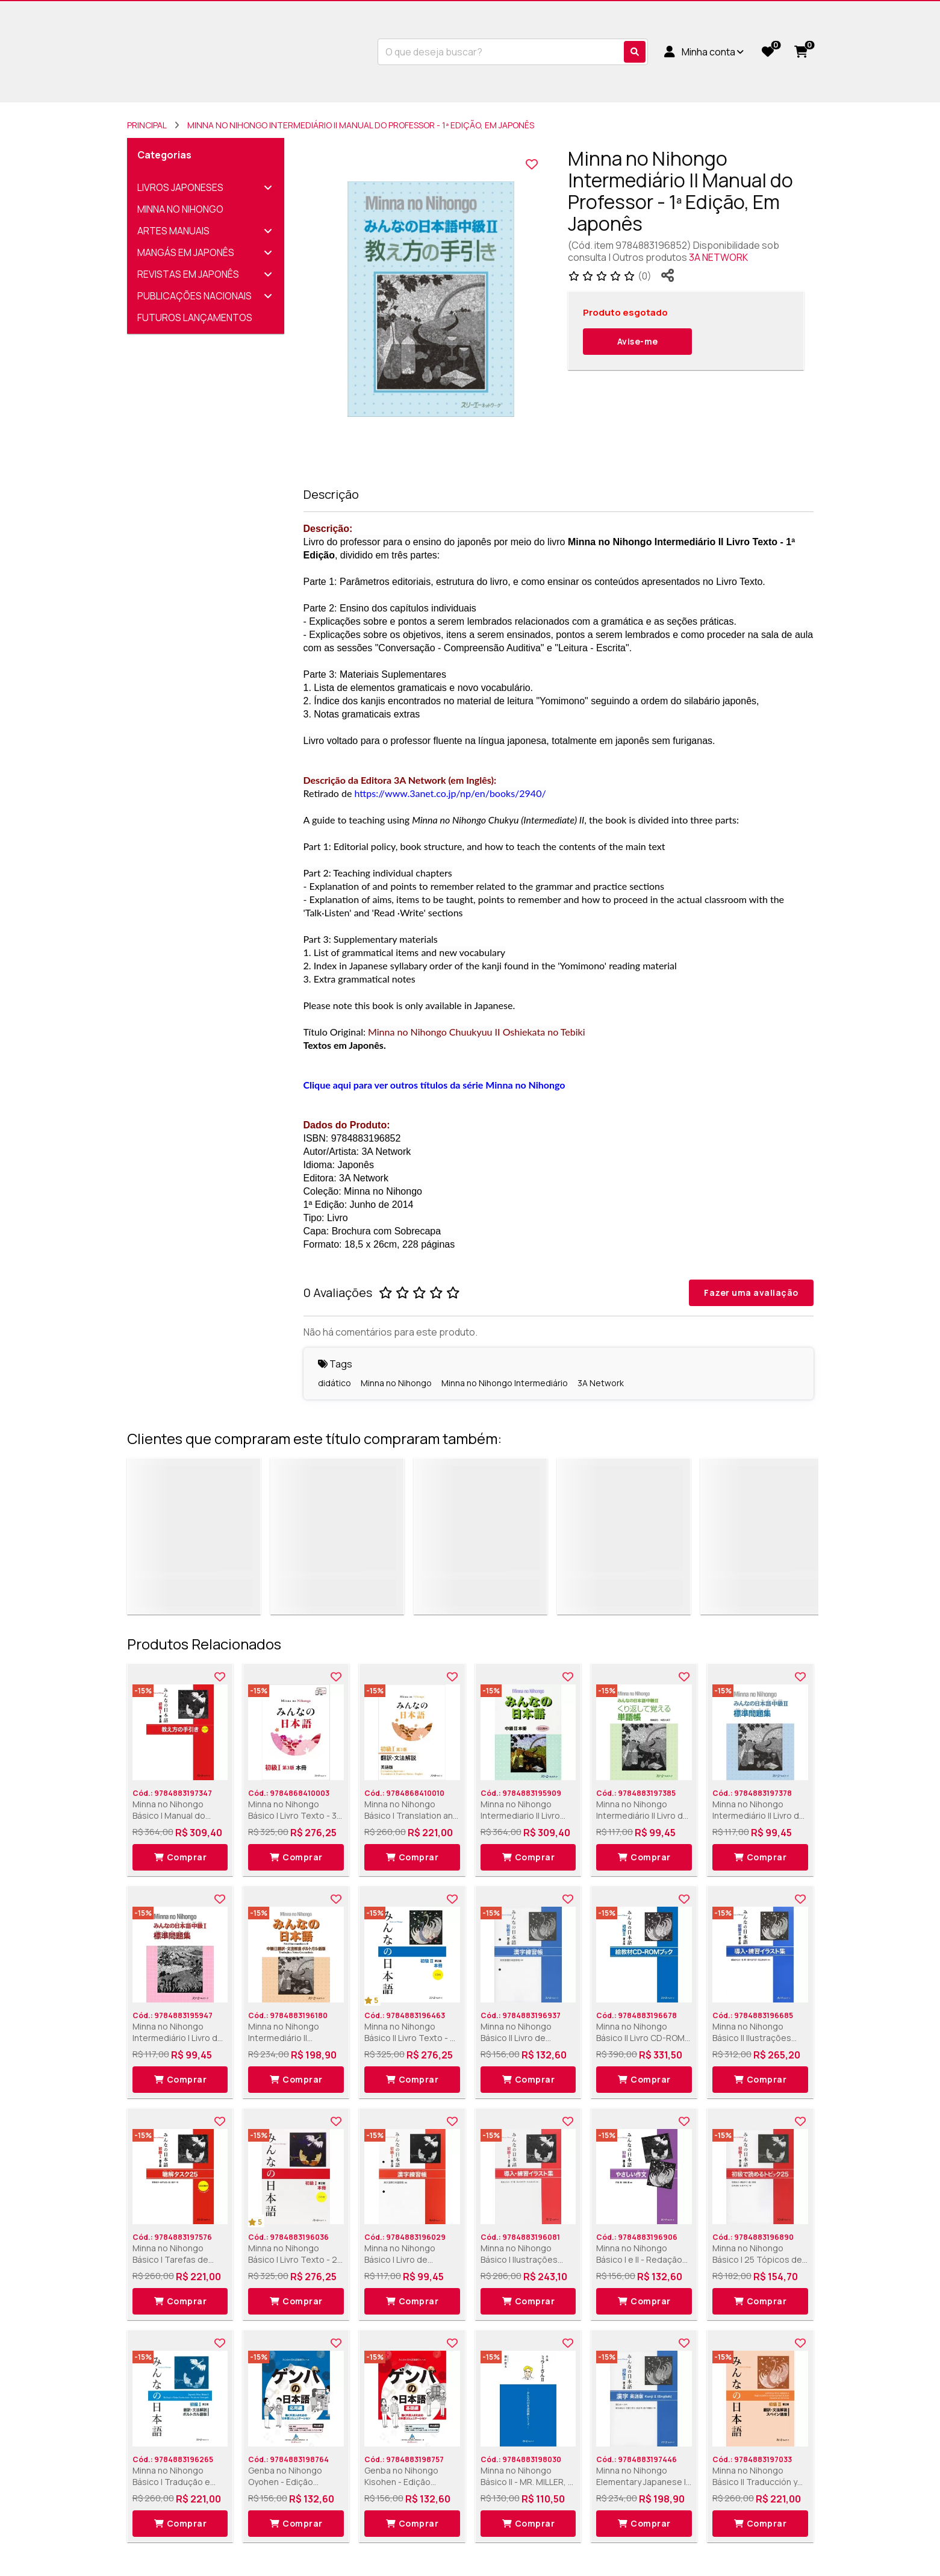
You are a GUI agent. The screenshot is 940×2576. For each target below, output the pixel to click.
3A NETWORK (718, 257)
